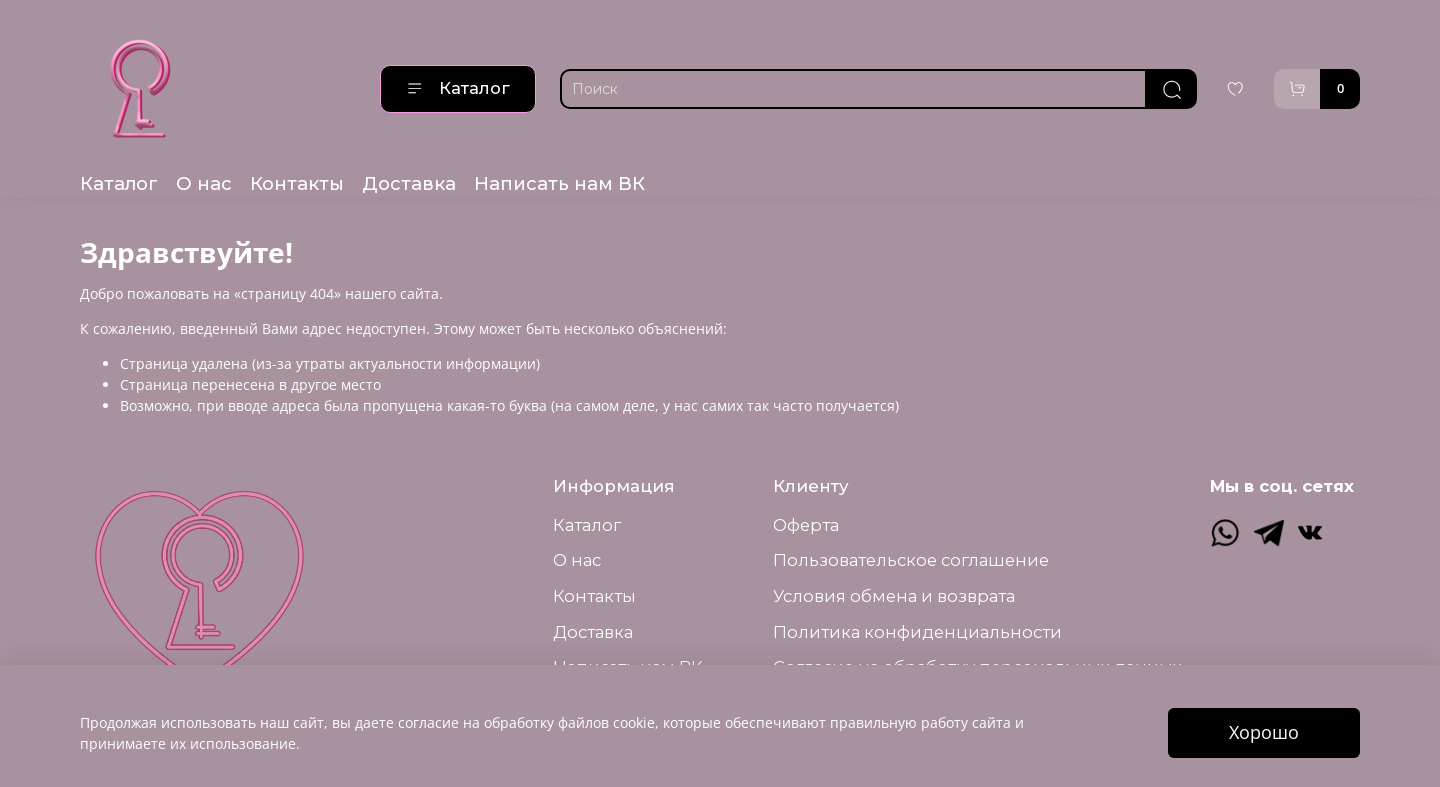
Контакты (297, 183)
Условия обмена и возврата (894, 596)
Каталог (458, 88)
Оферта (806, 525)
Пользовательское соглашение (911, 560)
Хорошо (1264, 732)
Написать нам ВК (559, 183)
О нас (204, 183)
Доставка (409, 183)
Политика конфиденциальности (917, 632)
